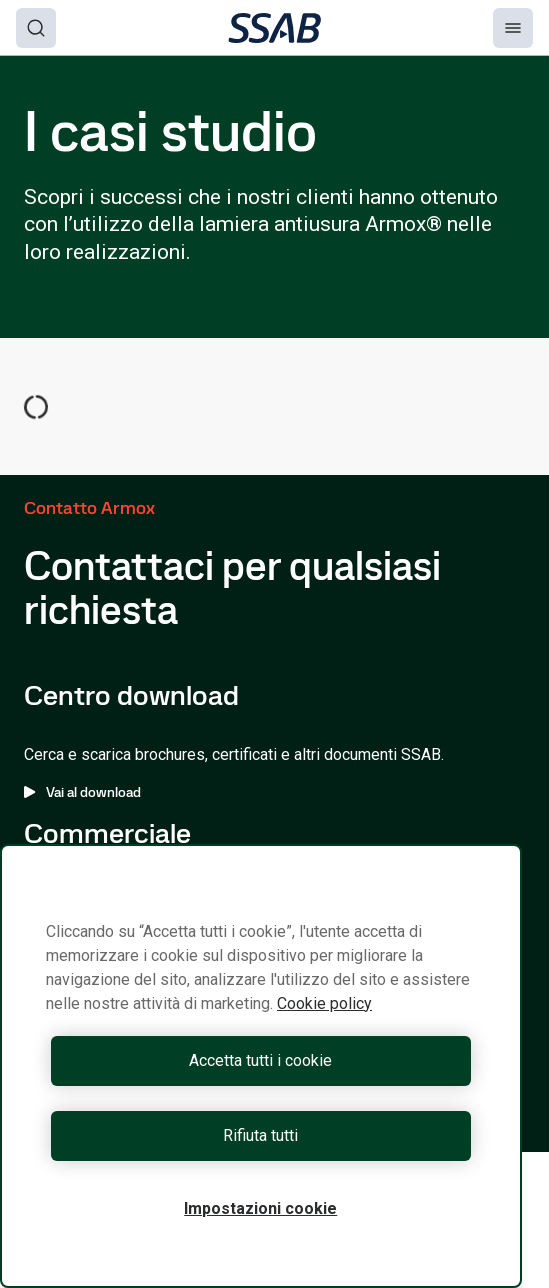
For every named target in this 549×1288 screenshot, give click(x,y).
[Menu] (513, 28)
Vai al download (82, 792)
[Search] (36, 28)
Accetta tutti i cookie (260, 1060)
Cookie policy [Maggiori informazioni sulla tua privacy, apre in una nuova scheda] (324, 1003)
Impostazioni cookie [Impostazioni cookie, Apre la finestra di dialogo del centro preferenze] (260, 1208)
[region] (261, 1066)
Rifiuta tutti (260, 1135)
